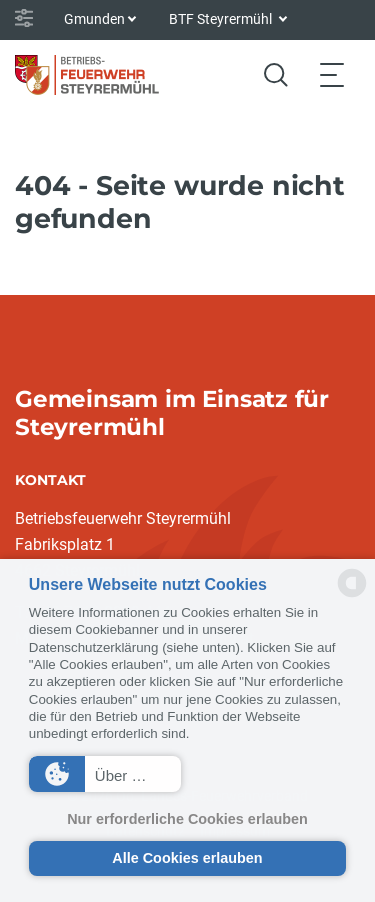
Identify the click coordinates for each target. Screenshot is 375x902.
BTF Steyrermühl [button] (222, 19)
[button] (105, 774)
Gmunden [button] (94, 19)
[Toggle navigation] (332, 74)
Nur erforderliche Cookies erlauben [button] (187, 819)
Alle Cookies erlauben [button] (187, 858)
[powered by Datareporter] (352, 595)
